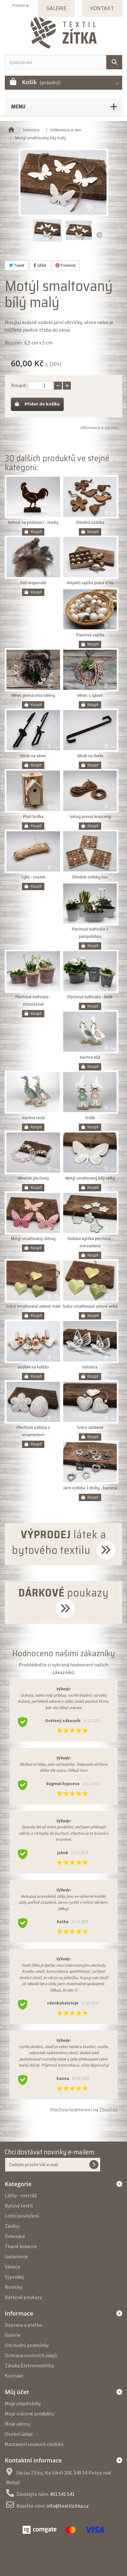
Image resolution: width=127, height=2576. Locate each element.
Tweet (16, 265)
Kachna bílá (90, 1057)
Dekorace (15, 2236)
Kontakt (14, 2375)
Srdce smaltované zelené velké (90, 1306)
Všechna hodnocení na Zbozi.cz (83, 2109)
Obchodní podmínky (27, 2345)
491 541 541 (62, 2494)
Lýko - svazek (33, 877)
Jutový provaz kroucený (90, 816)
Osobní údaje (19, 2434)
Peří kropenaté (33, 582)
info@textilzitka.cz (67, 2506)
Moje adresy (17, 2423)
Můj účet (17, 2392)
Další (99, 235)
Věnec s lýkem (90, 695)
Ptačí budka (33, 816)
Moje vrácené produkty (29, 2413)
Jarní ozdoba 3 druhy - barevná (90, 1488)
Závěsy (12, 2226)
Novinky (13, 2287)
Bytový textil (19, 2205)
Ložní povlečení (22, 2215)
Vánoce (12, 2266)
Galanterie (16, 2256)
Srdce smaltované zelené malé (33, 1306)
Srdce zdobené (90, 1427)
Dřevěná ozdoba (90, 522)
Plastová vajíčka (90, 635)
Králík (90, 1117)
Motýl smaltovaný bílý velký (90, 1178)
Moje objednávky (23, 2403)
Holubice (90, 1367)
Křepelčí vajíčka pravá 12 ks (90, 582)
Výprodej (14, 2277)
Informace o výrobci (100, 427)
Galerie (12, 2335)
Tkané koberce (21, 2246)
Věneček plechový (33, 1178)
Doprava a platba (23, 2325)
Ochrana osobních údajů (31, 2355)
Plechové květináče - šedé (90, 997)
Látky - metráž (21, 2195)
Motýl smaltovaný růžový (33, 1238)
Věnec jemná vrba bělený (33, 695)
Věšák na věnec (33, 755)
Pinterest (66, 265)
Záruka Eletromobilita (29, 2365)
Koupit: (19, 385)
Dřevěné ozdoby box (90, 877)
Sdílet (40, 265)
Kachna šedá (33, 1117)
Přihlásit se (20, 5)
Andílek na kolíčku (33, 1367)
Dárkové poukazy (23, 2297)
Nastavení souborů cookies (34, 2444)
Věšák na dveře (90, 755)
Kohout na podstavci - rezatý (33, 522)
